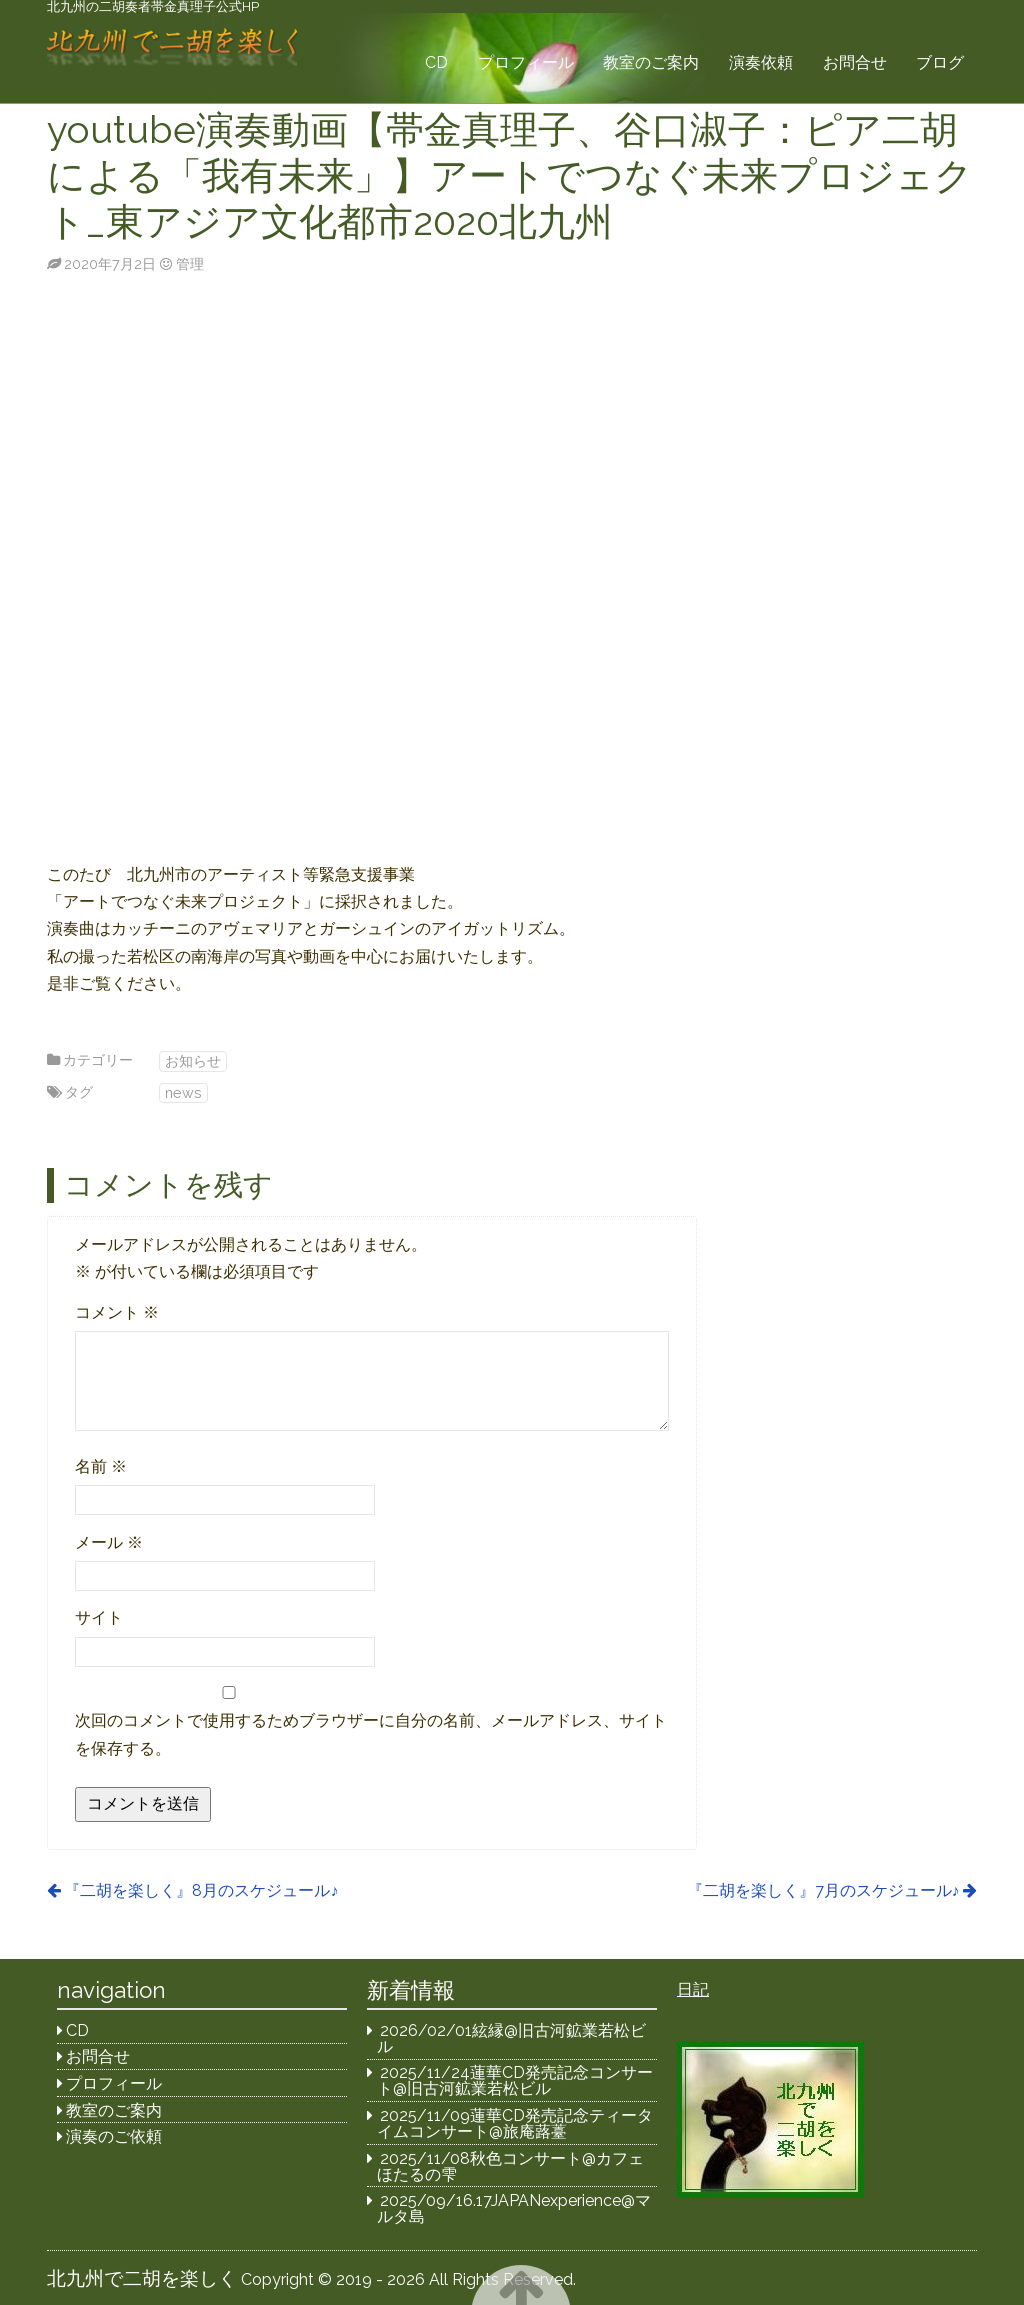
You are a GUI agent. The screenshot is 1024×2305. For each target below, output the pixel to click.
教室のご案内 (651, 62)
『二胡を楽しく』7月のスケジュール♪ (823, 1890)
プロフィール (526, 62)
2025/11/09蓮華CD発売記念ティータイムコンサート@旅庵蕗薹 (515, 2123)
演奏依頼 (761, 62)
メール (109, 1542)
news (183, 1092)
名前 (101, 1466)
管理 (190, 263)
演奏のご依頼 (114, 2136)
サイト (99, 1617)
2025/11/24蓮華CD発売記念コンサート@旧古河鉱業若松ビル (515, 2080)
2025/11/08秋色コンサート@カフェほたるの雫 (511, 2166)
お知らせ (193, 1060)
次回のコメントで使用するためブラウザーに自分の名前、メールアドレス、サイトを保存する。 (371, 1734)
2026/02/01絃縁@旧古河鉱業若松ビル (512, 2038)
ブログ (940, 62)
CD (436, 62)
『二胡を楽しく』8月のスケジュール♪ (201, 1890)
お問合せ (855, 62)
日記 (693, 1989)
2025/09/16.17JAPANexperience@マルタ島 (514, 2208)
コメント (117, 1312)
